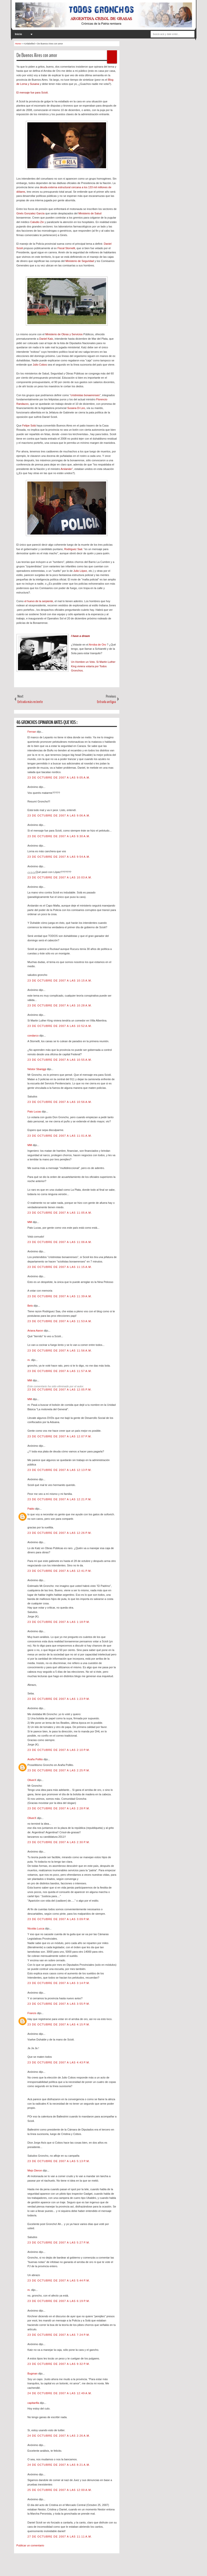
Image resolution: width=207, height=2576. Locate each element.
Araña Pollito (36, 1759)
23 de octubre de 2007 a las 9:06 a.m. (59, 815)
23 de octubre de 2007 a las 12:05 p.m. (60, 1389)
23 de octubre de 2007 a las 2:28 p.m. (59, 1808)
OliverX (32, 1780)
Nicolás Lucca (36, 1928)
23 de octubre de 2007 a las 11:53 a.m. (60, 1321)
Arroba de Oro (97, 644)
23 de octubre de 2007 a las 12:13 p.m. (60, 1469)
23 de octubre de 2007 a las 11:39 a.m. (60, 1296)
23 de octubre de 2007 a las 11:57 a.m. (60, 1371)
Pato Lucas (35, 1111)
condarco (33, 1035)
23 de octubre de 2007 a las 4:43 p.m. (59, 2062)
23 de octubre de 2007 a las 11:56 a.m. (60, 1350)
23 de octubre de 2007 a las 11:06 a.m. (60, 1242)
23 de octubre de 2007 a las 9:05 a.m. (59, 777)
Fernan (32, 731)
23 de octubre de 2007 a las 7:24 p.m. (59, 2334)
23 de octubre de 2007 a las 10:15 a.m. (60, 980)
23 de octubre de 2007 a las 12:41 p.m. (60, 1570)
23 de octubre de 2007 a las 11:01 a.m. (60, 1135)
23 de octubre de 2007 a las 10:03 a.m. (60, 877)
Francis (32, 2013)
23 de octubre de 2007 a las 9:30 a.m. (59, 836)
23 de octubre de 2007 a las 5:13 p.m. (59, 2161)
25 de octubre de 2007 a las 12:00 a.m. (60, 2489)
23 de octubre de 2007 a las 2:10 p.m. (59, 1749)
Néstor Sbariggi (37, 1069)
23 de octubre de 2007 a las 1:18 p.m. (59, 1621)
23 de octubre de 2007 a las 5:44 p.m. (59, 2280)
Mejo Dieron (35, 2170)
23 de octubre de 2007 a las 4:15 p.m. (59, 2024)
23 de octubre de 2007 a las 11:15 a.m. (60, 1266)
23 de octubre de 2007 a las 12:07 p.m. (60, 1436)
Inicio (18, 34)
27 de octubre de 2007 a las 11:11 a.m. (60, 2536)
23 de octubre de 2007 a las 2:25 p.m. (59, 1770)
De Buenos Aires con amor (36, 55)
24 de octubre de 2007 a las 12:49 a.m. (60, 2393)
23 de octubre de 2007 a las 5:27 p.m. (59, 2242)
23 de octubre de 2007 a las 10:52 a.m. (60, 1025)
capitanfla (34, 2402)
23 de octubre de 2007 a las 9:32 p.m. (59, 2363)
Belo (31, 1305)
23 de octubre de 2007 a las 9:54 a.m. (59, 856)
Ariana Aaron (36, 1330)
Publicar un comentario (30, 2545)
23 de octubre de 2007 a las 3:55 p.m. (59, 2003)
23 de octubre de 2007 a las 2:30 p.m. (59, 1842)
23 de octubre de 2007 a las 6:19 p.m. (59, 2300)
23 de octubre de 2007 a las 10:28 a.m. (60, 1005)
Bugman (33, 2373)
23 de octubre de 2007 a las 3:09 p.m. (59, 1919)
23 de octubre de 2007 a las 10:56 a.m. (60, 1101)
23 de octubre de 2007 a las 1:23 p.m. (59, 1698)
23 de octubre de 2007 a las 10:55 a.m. (60, 1059)
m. (29, 1359)
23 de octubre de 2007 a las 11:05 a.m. (60, 1212)
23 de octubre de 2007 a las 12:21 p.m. (60, 1499)
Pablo (31, 1508)
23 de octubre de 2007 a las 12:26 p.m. (60, 1532)
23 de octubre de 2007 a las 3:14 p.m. (59, 1983)
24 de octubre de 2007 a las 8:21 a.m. (59, 2464)
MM (30, 1145)
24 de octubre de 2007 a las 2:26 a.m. (59, 2435)
